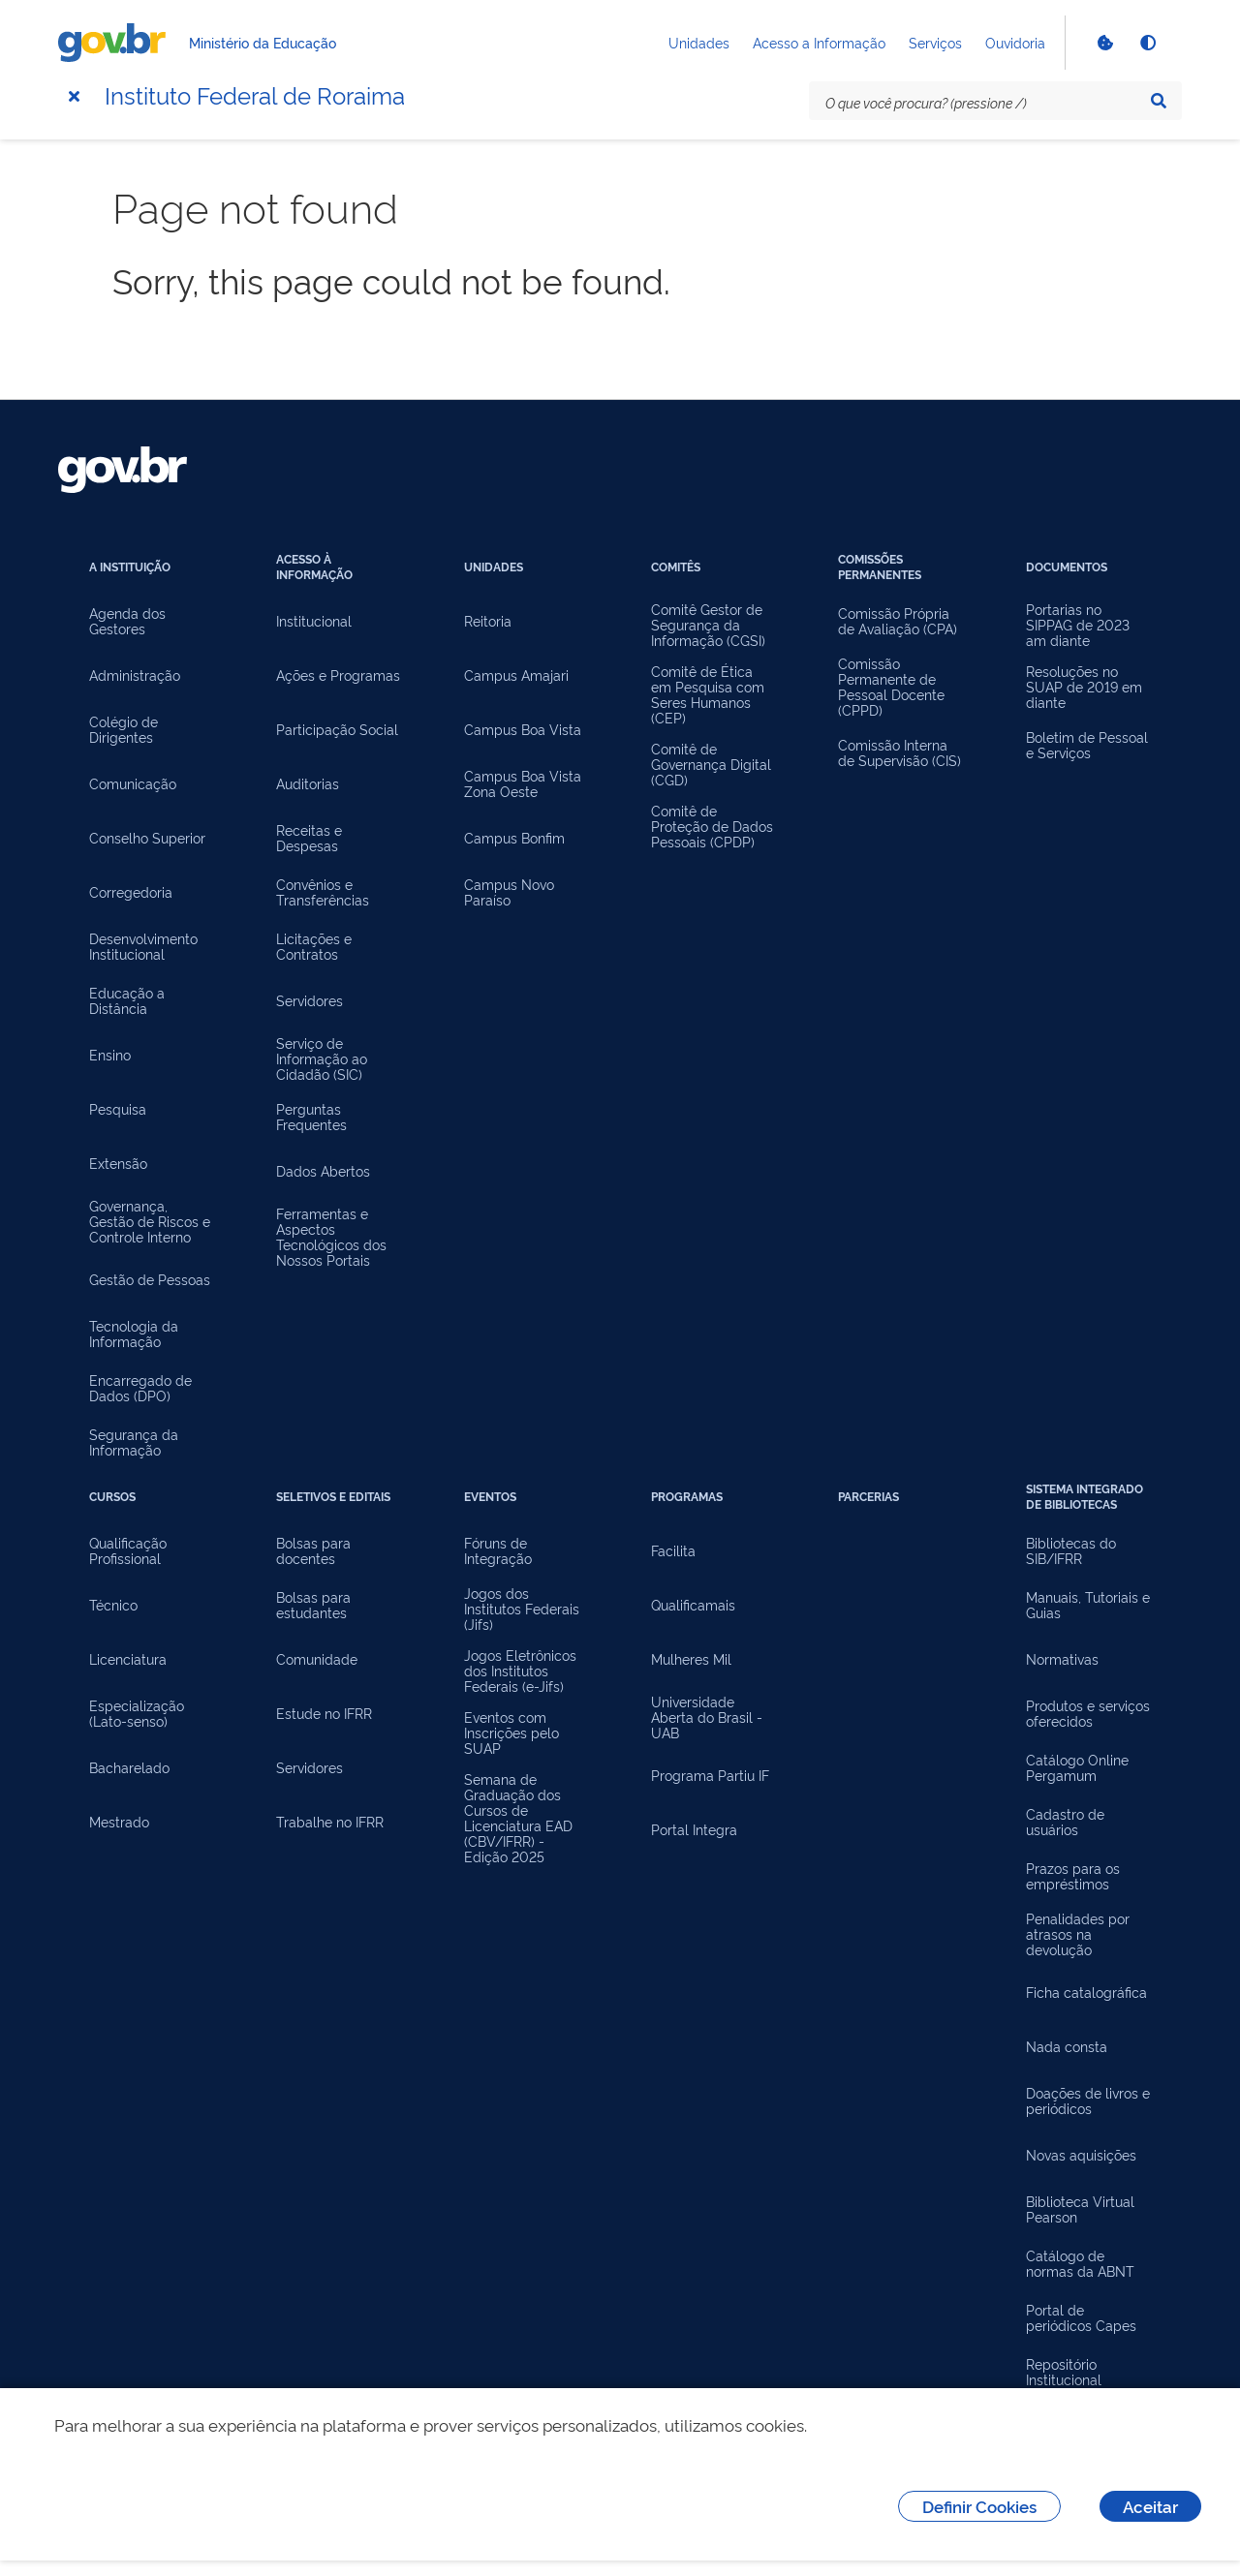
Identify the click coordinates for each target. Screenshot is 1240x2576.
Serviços (935, 42)
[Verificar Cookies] (1104, 42)
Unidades (698, 42)
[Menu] (73, 95)
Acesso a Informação (819, 42)
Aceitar (1150, 2506)
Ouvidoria (1015, 42)
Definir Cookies (979, 2506)
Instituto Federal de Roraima (255, 93)
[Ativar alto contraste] (1147, 42)
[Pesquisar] (1158, 100)
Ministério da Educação (262, 42)
